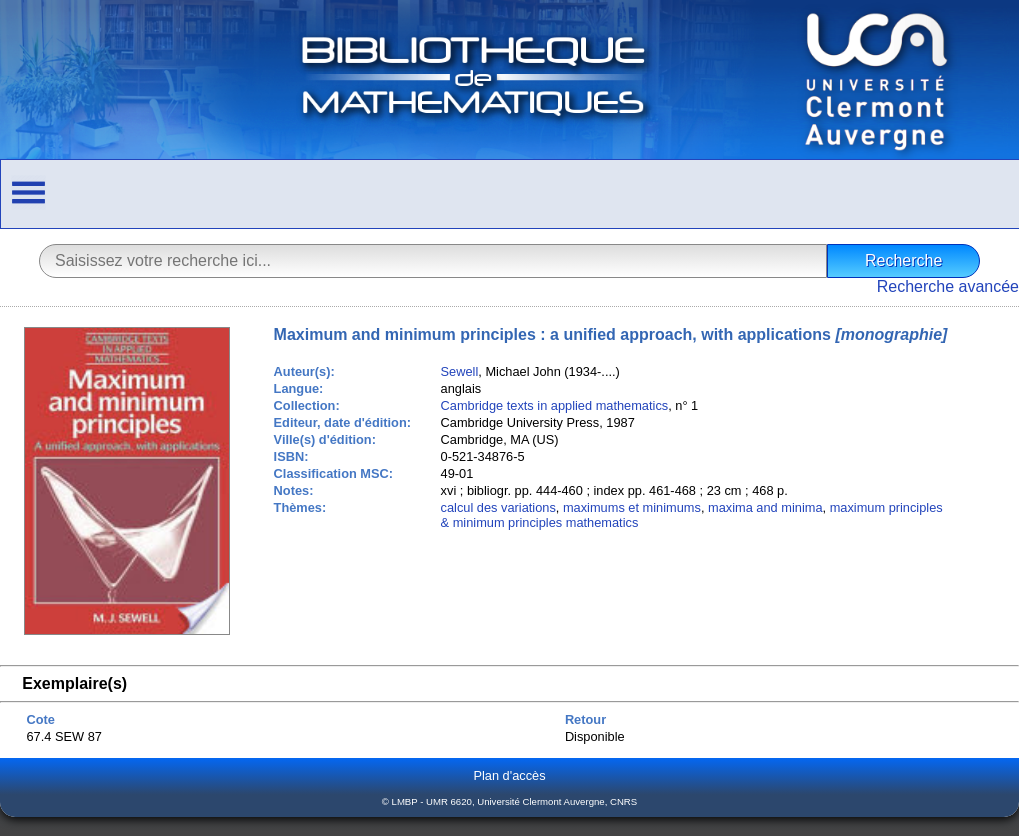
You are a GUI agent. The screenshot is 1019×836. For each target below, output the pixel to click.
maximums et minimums (632, 507)
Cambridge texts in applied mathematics (555, 405)
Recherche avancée (948, 286)
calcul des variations (498, 507)
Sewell (460, 371)
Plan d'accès (509, 775)
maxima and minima (765, 507)
